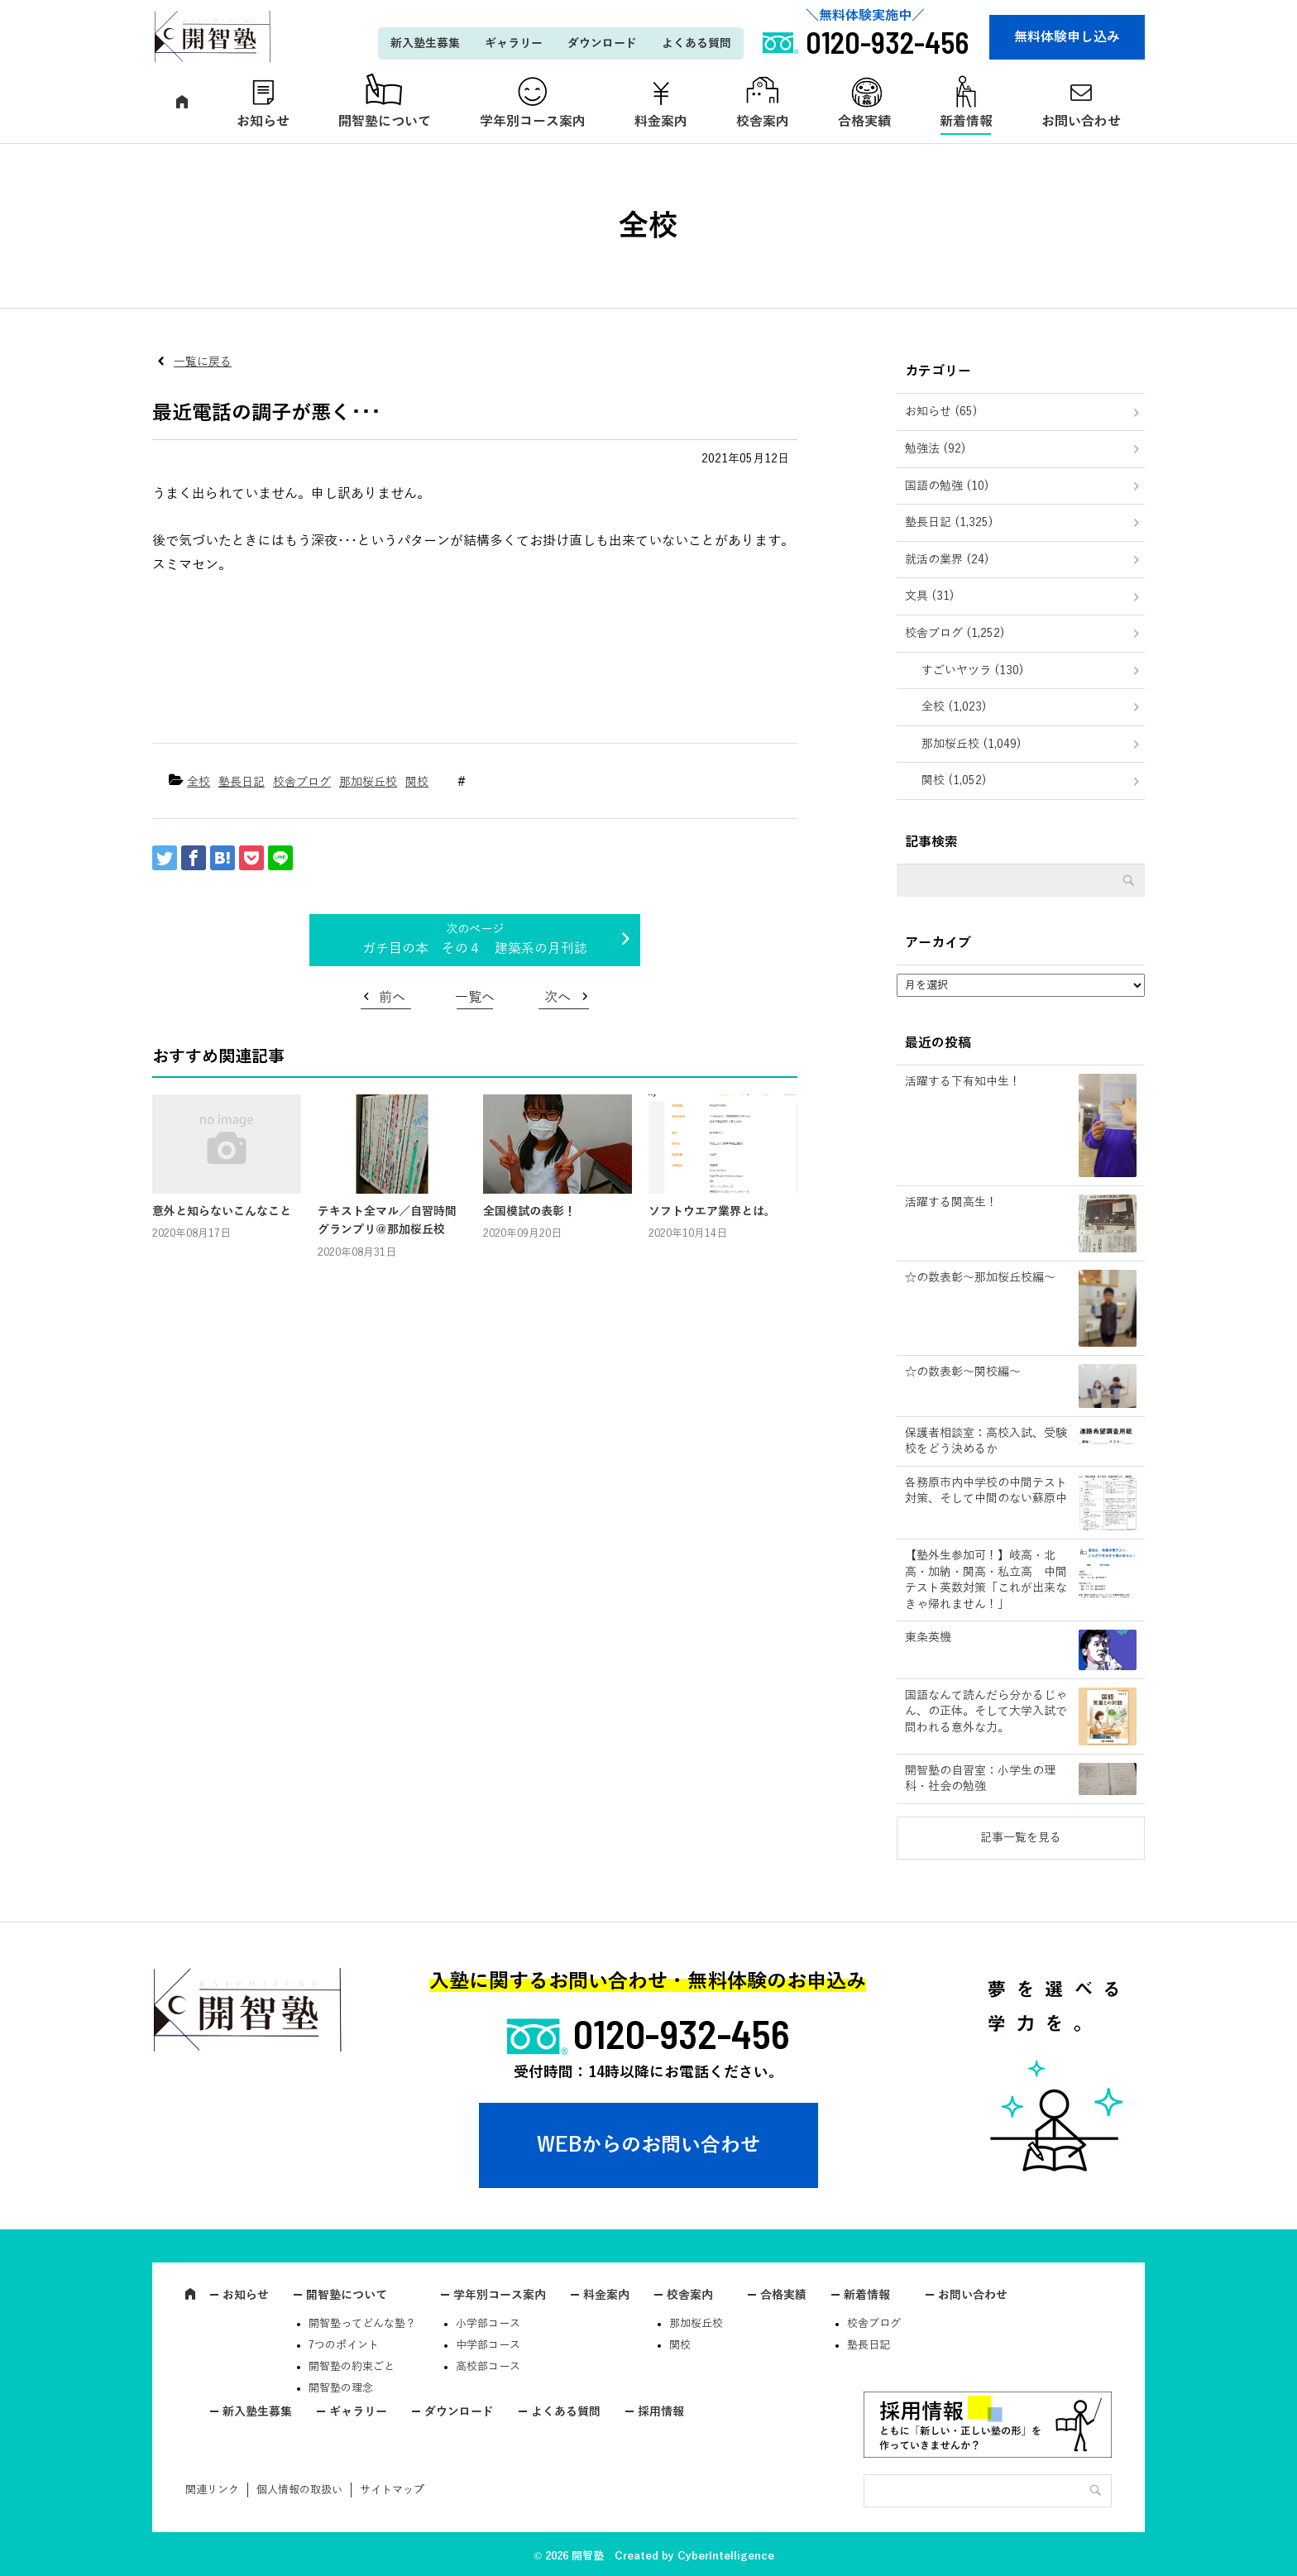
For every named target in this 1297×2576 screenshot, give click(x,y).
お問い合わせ (1081, 121)
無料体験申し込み (1067, 37)
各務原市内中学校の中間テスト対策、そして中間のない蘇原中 (986, 1491)
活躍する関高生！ (951, 1202)
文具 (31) (930, 596)
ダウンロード (602, 43)
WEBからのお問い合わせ (648, 2145)
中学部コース (488, 2345)
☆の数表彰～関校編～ (963, 1372)
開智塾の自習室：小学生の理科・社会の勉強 (980, 1778)
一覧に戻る (203, 362)
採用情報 (661, 2412)
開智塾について (384, 121)
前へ (392, 997)
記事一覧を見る (1020, 1837)
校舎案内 (762, 121)
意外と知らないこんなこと (221, 1211)
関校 (416, 782)
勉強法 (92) (935, 449)
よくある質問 (696, 43)
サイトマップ (392, 2490)
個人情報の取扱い (299, 2490)
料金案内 (660, 121)
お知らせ (263, 121)
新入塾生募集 (425, 43)
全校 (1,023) (954, 707)
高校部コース (488, 2367)
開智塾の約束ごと (352, 2367)
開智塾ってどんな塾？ (362, 2323)
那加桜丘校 (368, 782)
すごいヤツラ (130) (972, 670)
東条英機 (928, 1637)
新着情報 (966, 121)
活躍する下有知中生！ (963, 1081)
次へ (557, 997)
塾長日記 (241, 782)
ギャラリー (514, 43)
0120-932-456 (681, 2033)
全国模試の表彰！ (529, 1211)
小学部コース (488, 2323)
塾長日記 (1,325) (949, 522)
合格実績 (864, 121)
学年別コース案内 (533, 121)
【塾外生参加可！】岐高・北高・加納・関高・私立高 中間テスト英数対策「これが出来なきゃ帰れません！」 (986, 1580)
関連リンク (212, 2490)
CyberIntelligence (725, 2556)
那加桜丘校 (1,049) (971, 744)
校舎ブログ (302, 782)
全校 (198, 782)
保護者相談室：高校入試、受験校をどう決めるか (986, 1441)
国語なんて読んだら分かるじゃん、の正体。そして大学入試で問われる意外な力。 (986, 1711)
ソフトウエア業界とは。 (712, 1211)
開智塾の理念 (341, 2388)
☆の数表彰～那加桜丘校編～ (980, 1277)
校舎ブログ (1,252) (955, 633)
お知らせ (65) (941, 411)
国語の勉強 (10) (947, 486)
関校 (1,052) (954, 780)
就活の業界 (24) (947, 559)
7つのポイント (344, 2345)
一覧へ (475, 997)
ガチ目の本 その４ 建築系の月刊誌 (474, 948)
